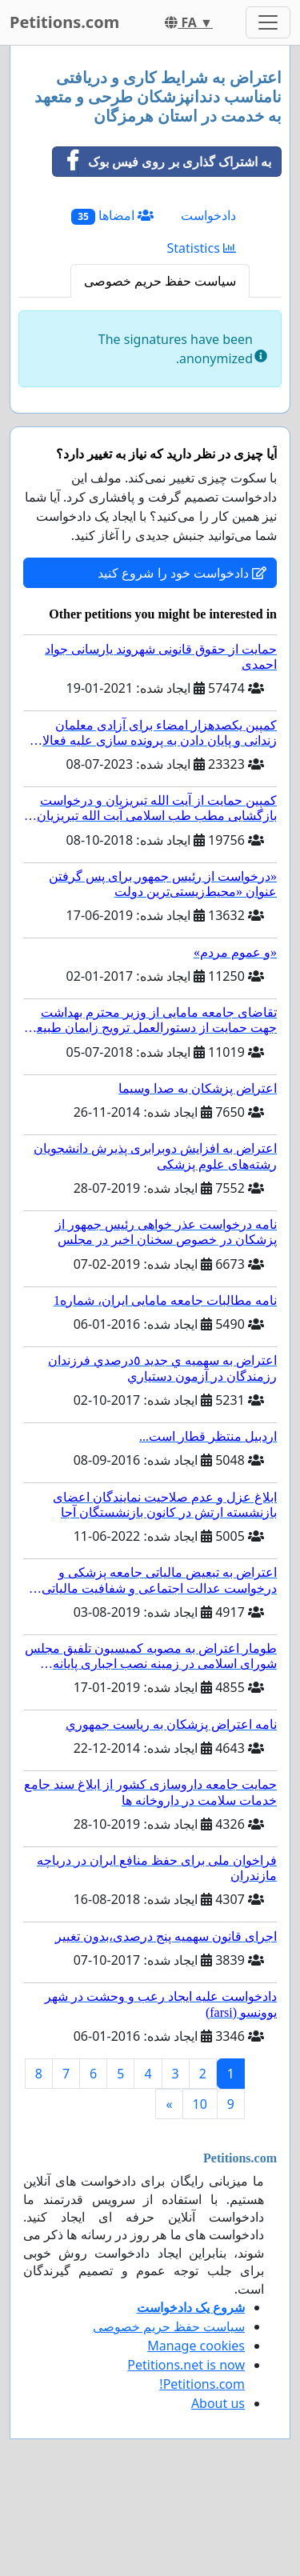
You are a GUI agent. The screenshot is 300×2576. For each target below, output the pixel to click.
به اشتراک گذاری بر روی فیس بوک (162, 161)
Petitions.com (64, 22)
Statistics (201, 248)
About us (218, 2403)
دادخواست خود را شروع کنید (182, 573)
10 (200, 2104)
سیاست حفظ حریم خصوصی (160, 281)
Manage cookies (196, 2345)
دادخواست (208, 215)
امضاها (112, 215)
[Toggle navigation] (268, 22)
